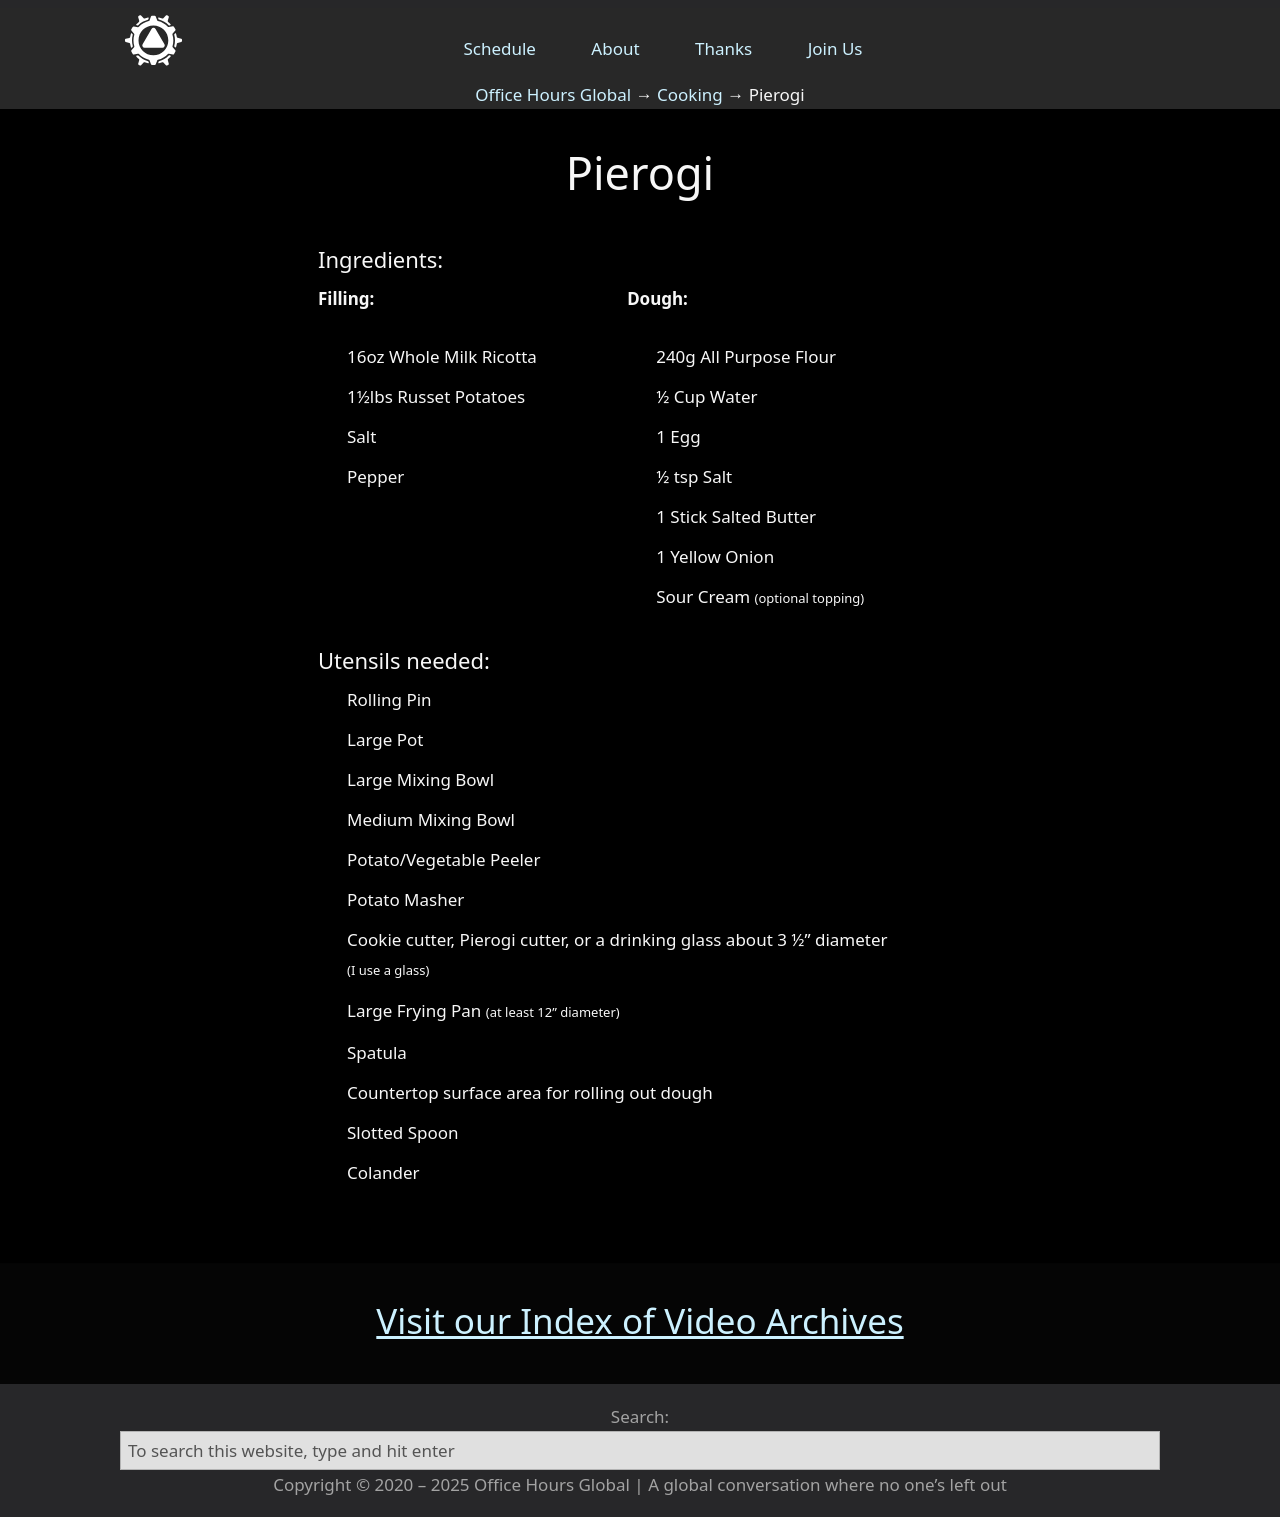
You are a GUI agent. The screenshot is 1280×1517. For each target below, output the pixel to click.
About (615, 48)
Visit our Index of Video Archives (639, 1320)
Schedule (499, 48)
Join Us (835, 48)
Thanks (723, 48)
